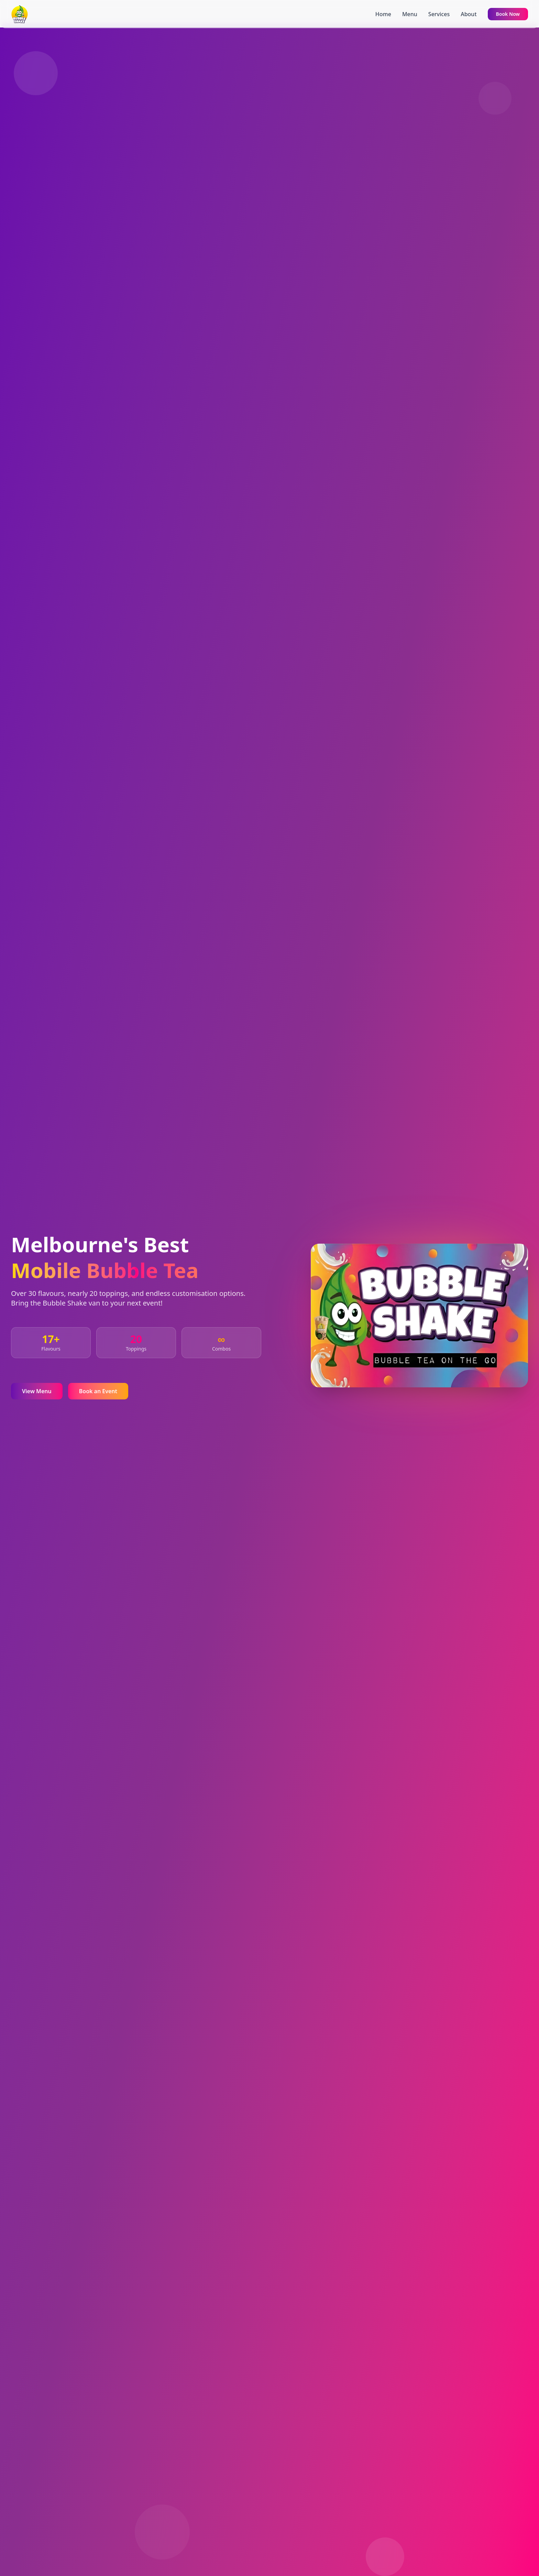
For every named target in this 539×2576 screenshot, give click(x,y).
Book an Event (98, 1391)
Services (439, 14)
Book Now (508, 14)
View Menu (37, 1391)
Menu (409, 14)
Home (383, 14)
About (468, 14)
